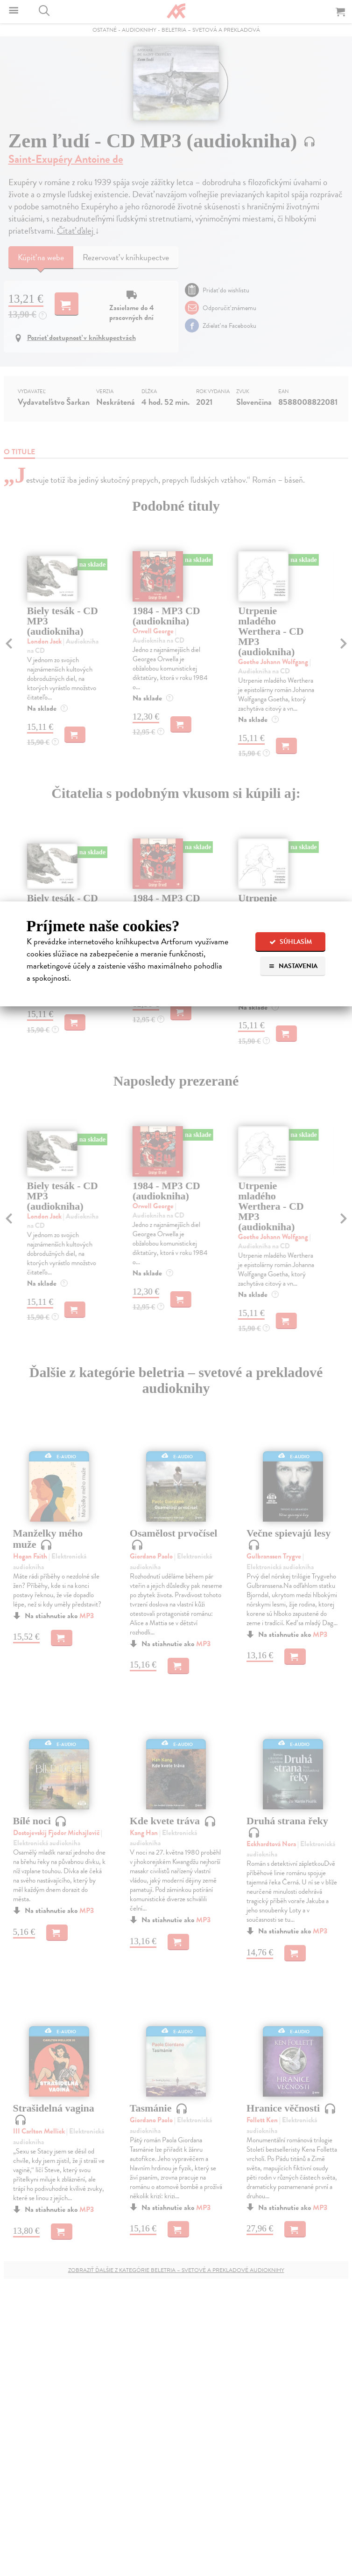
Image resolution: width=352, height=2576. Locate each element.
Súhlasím (290, 942)
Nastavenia (292, 966)
